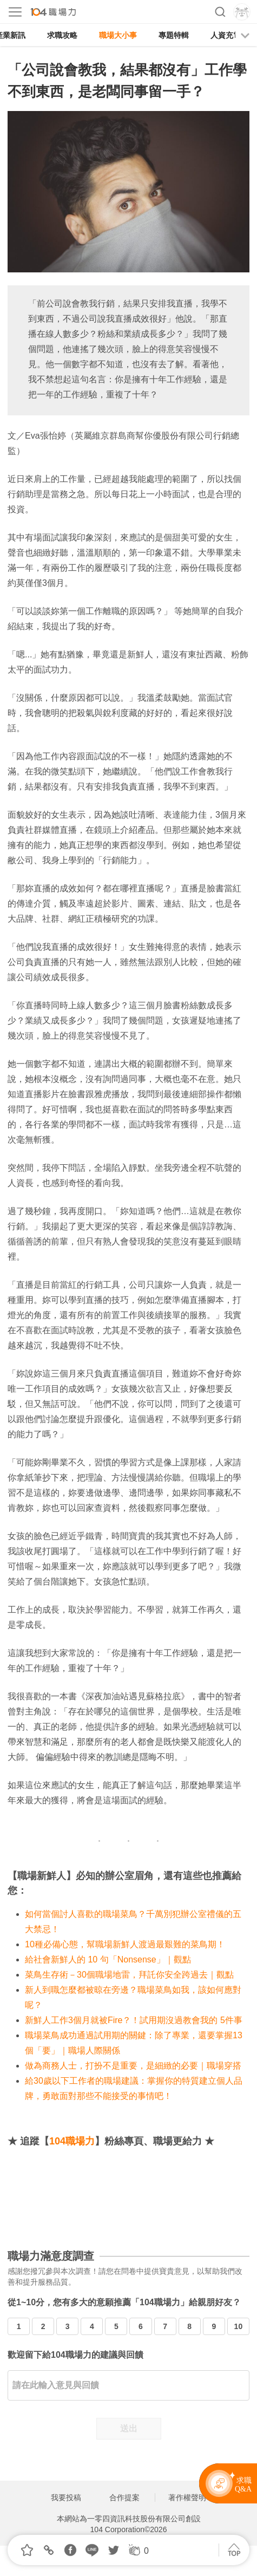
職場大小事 (118, 35)
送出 (128, 2428)
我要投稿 (66, 2497)
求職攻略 (62, 35)
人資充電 (225, 35)
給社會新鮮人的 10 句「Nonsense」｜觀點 (108, 1959)
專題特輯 (174, 35)
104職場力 (72, 2141)
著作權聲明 (187, 2497)
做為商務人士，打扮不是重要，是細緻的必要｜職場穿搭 (133, 2065)
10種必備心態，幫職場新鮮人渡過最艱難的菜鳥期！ (125, 1944)
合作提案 (124, 2497)
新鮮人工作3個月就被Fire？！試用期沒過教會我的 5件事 (133, 2020)
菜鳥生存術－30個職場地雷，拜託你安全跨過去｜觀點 (129, 1974)
